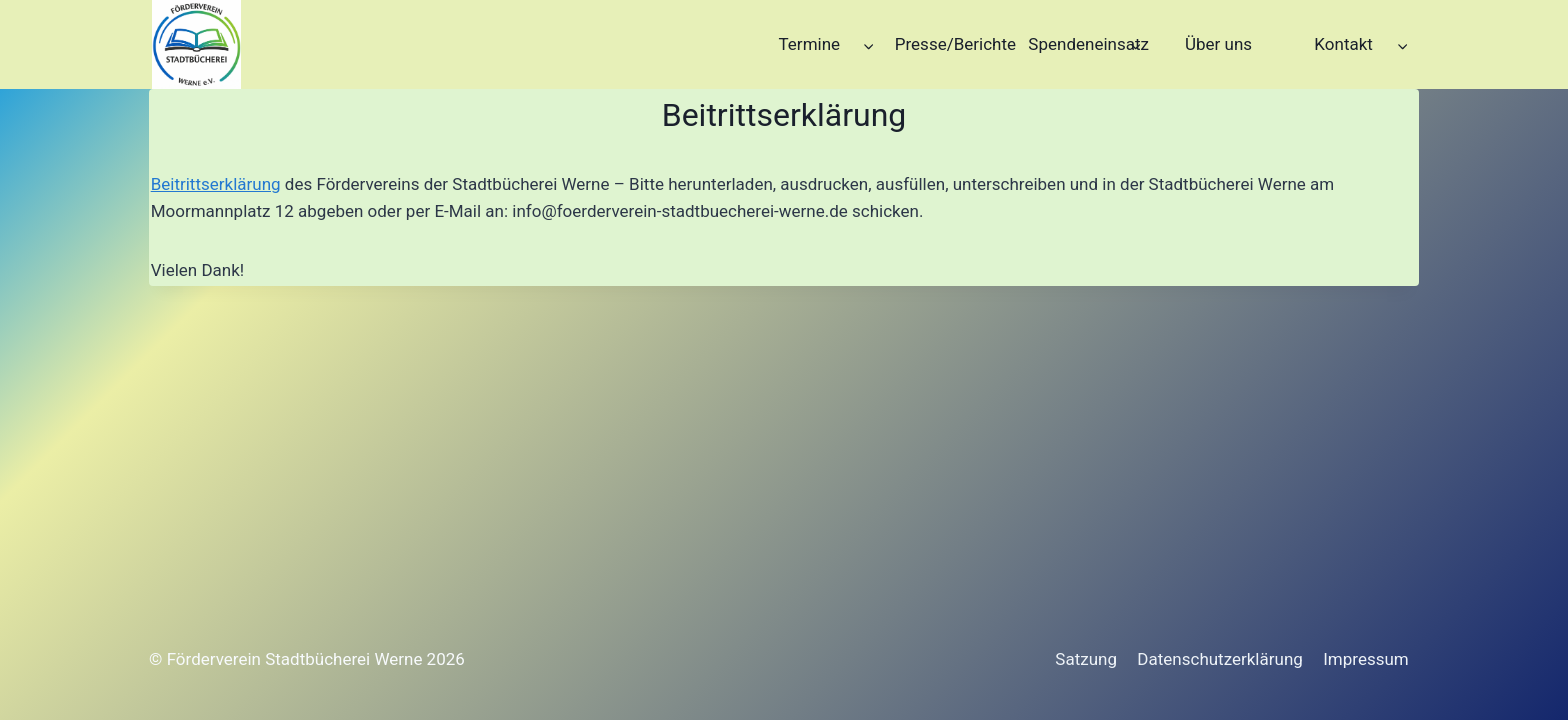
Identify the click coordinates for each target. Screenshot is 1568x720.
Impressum (1366, 659)
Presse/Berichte (955, 44)
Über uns (1218, 44)
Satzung (1086, 659)
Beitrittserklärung (216, 184)
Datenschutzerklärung (1219, 659)
